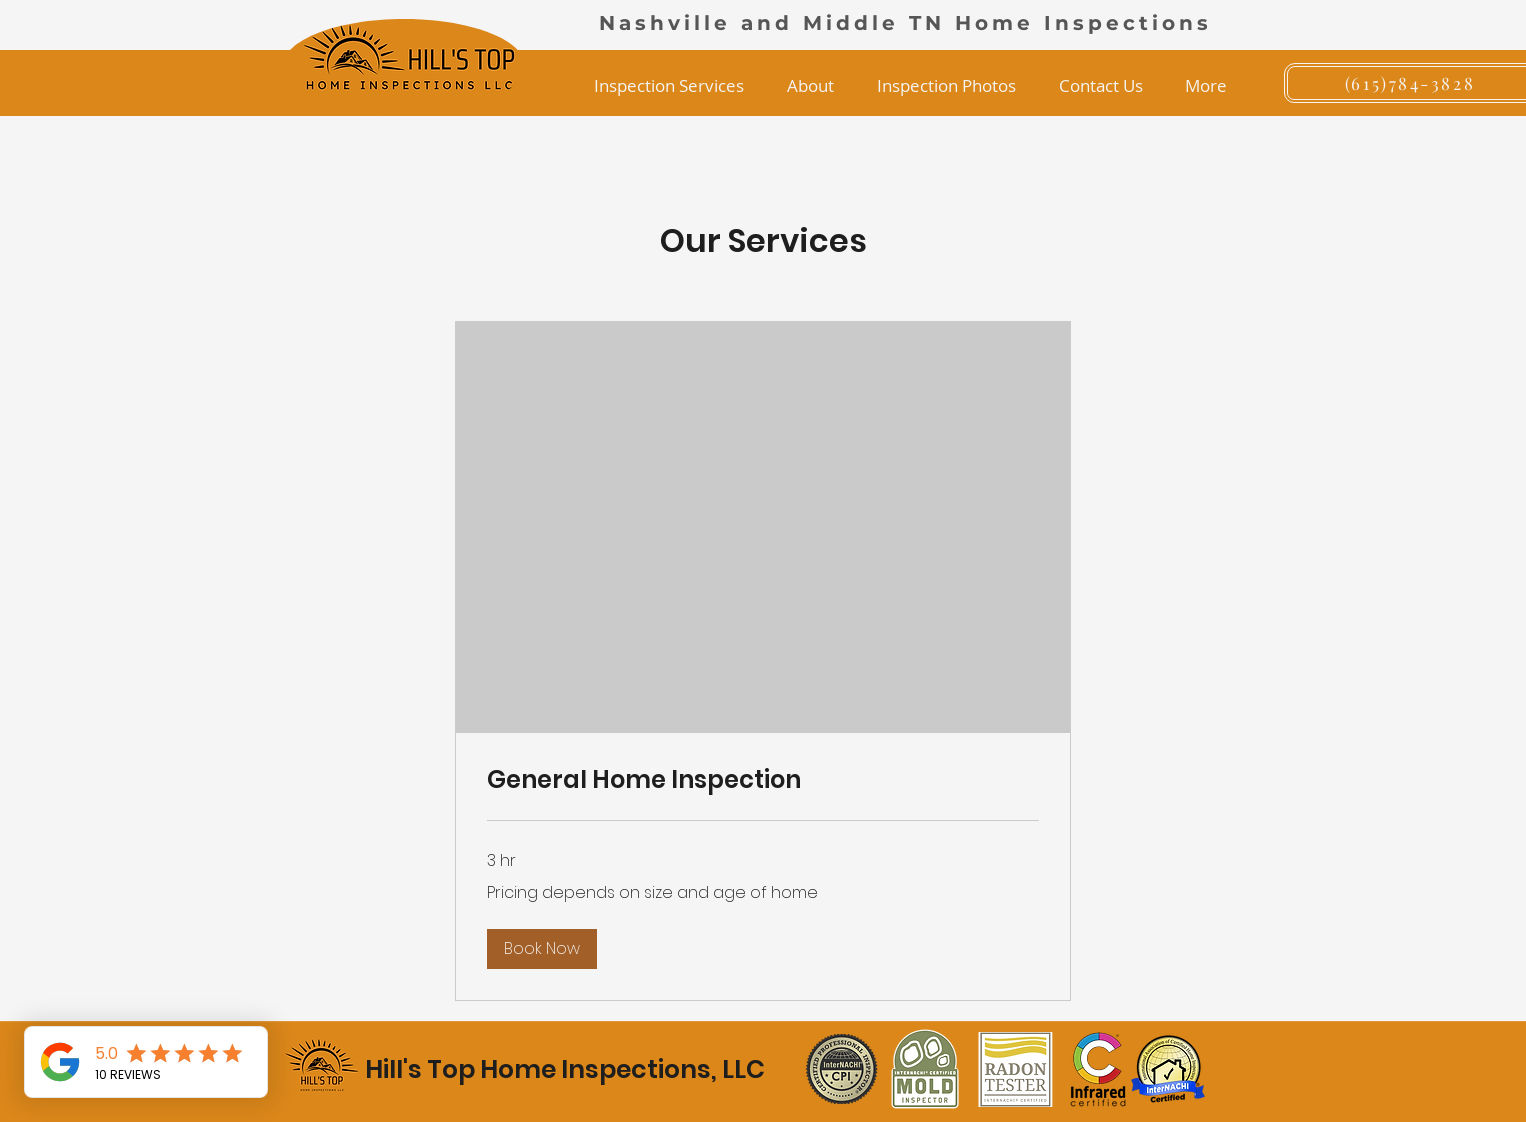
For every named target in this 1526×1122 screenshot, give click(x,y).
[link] (763, 780)
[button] (668, 86)
